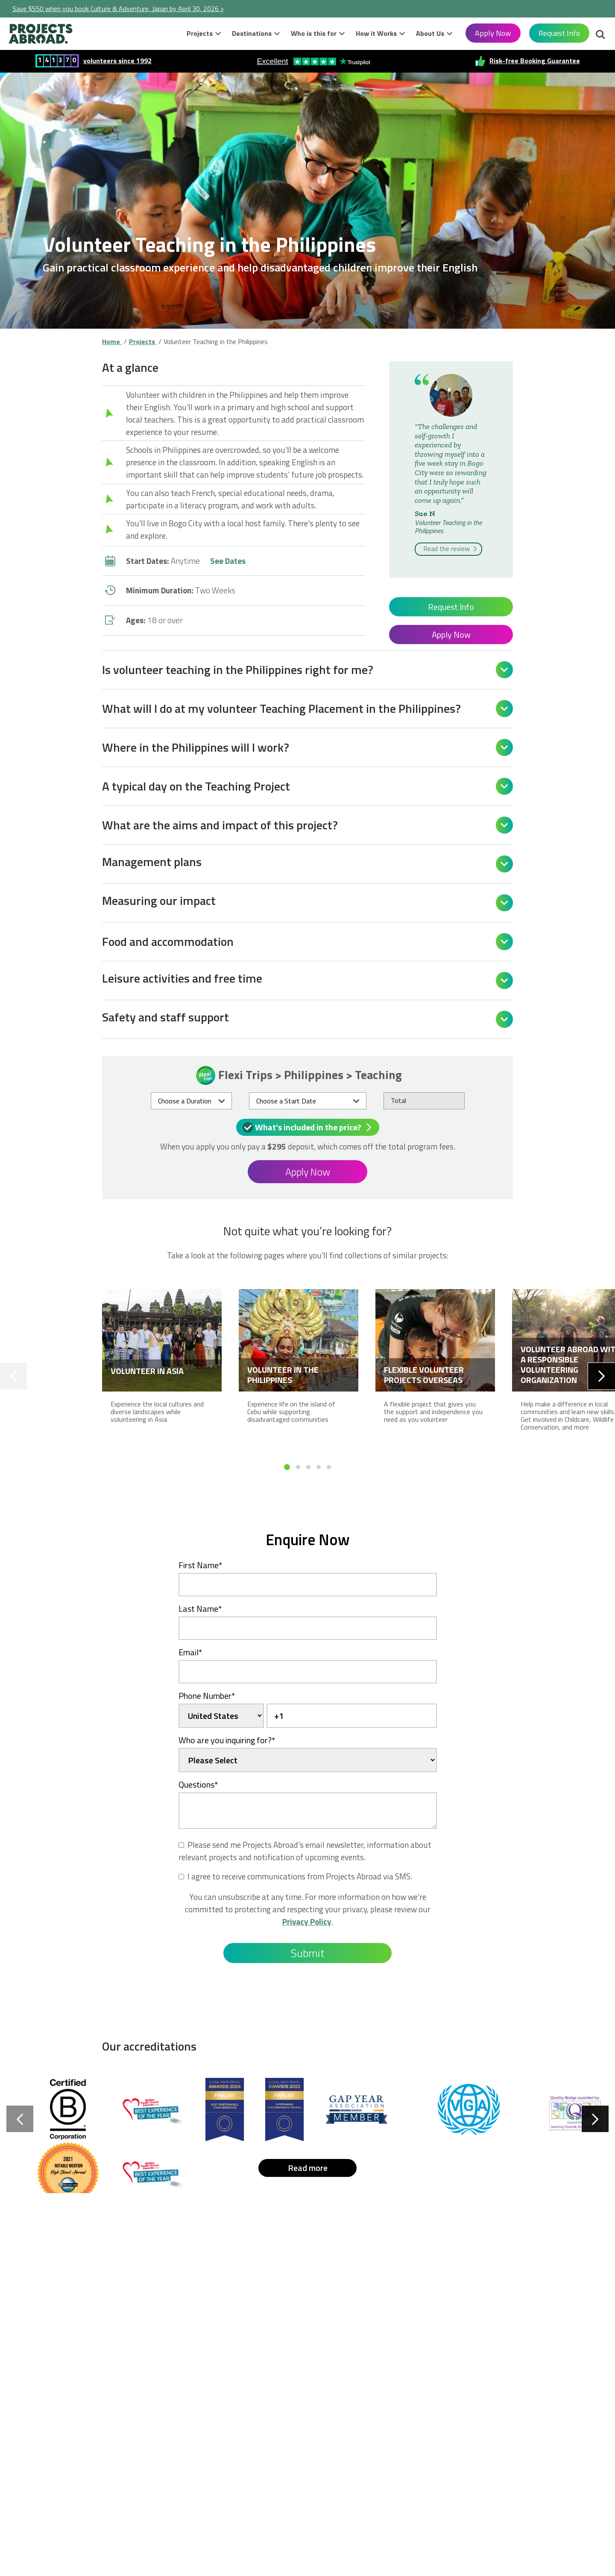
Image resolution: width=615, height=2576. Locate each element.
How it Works (376, 33)
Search (600, 35)
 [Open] (504, 669)
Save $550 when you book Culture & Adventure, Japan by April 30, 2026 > (118, 8)
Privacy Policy (306, 1921)
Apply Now (493, 33)
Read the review (451, 548)
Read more (308, 2167)
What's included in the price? (309, 1127)
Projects (200, 33)
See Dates (228, 560)
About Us (430, 33)
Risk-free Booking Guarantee (534, 60)
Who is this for (314, 33)
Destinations (252, 33)
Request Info (559, 33)
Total (398, 1100)
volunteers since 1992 (117, 60)
